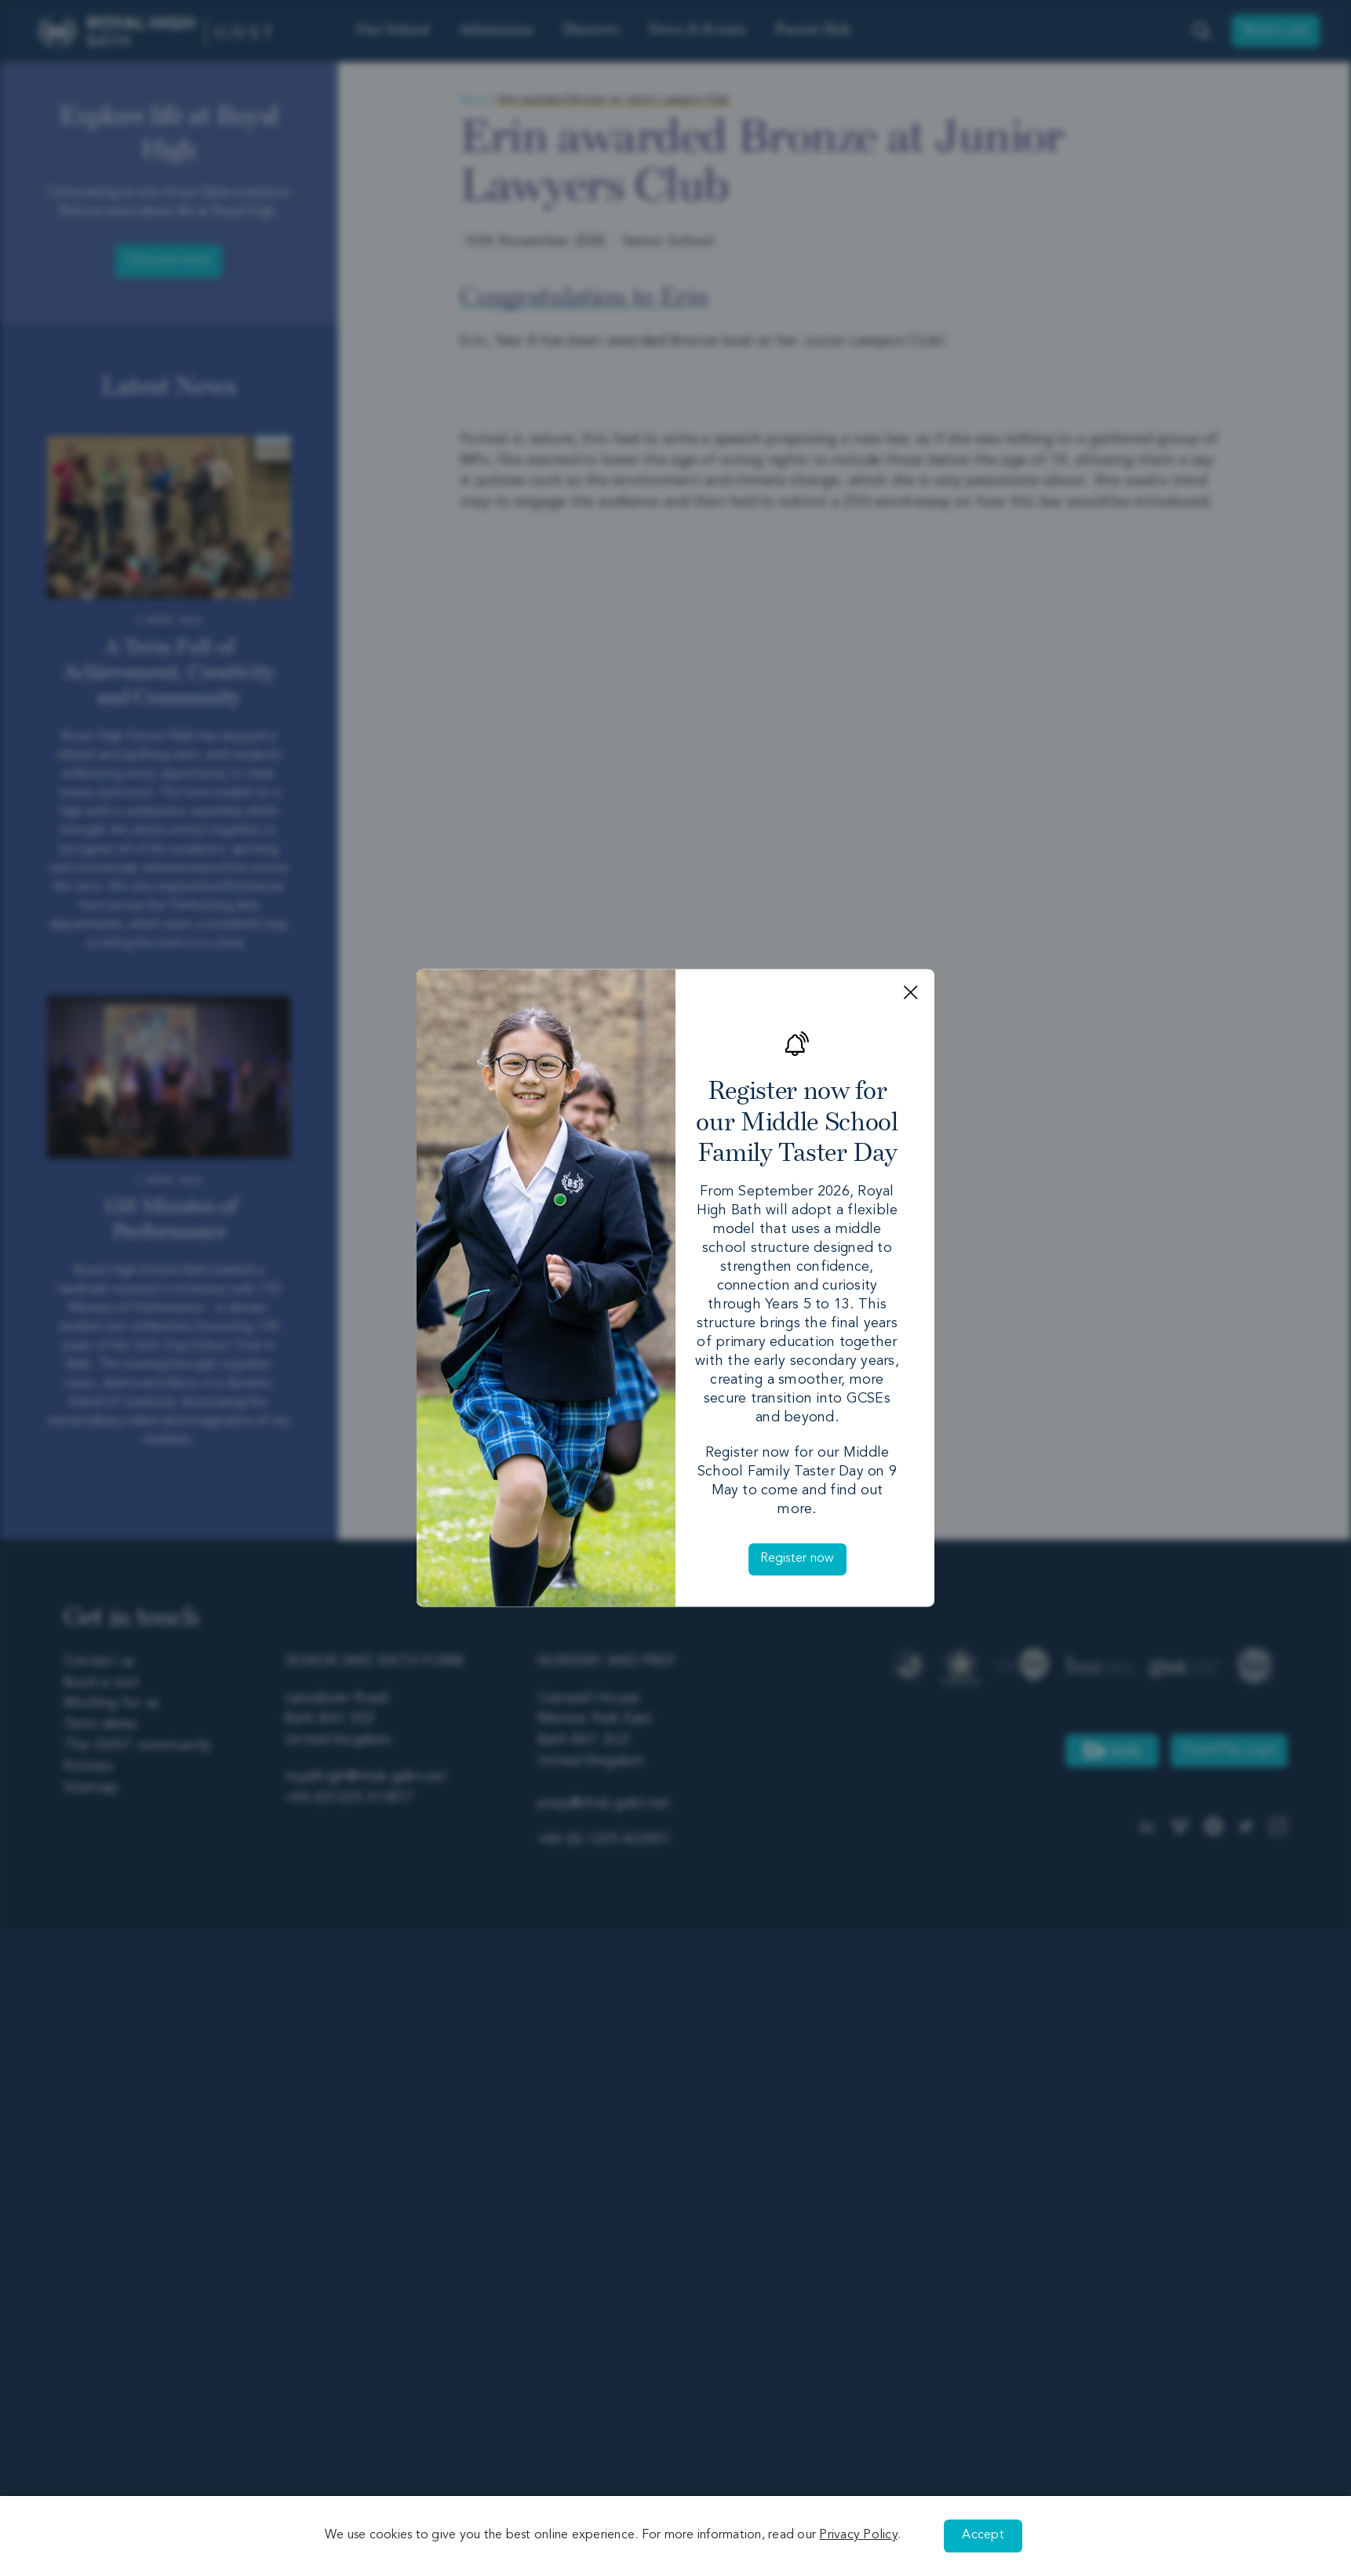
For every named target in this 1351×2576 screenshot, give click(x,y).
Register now (797, 1558)
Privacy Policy (858, 2535)
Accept (983, 2535)
